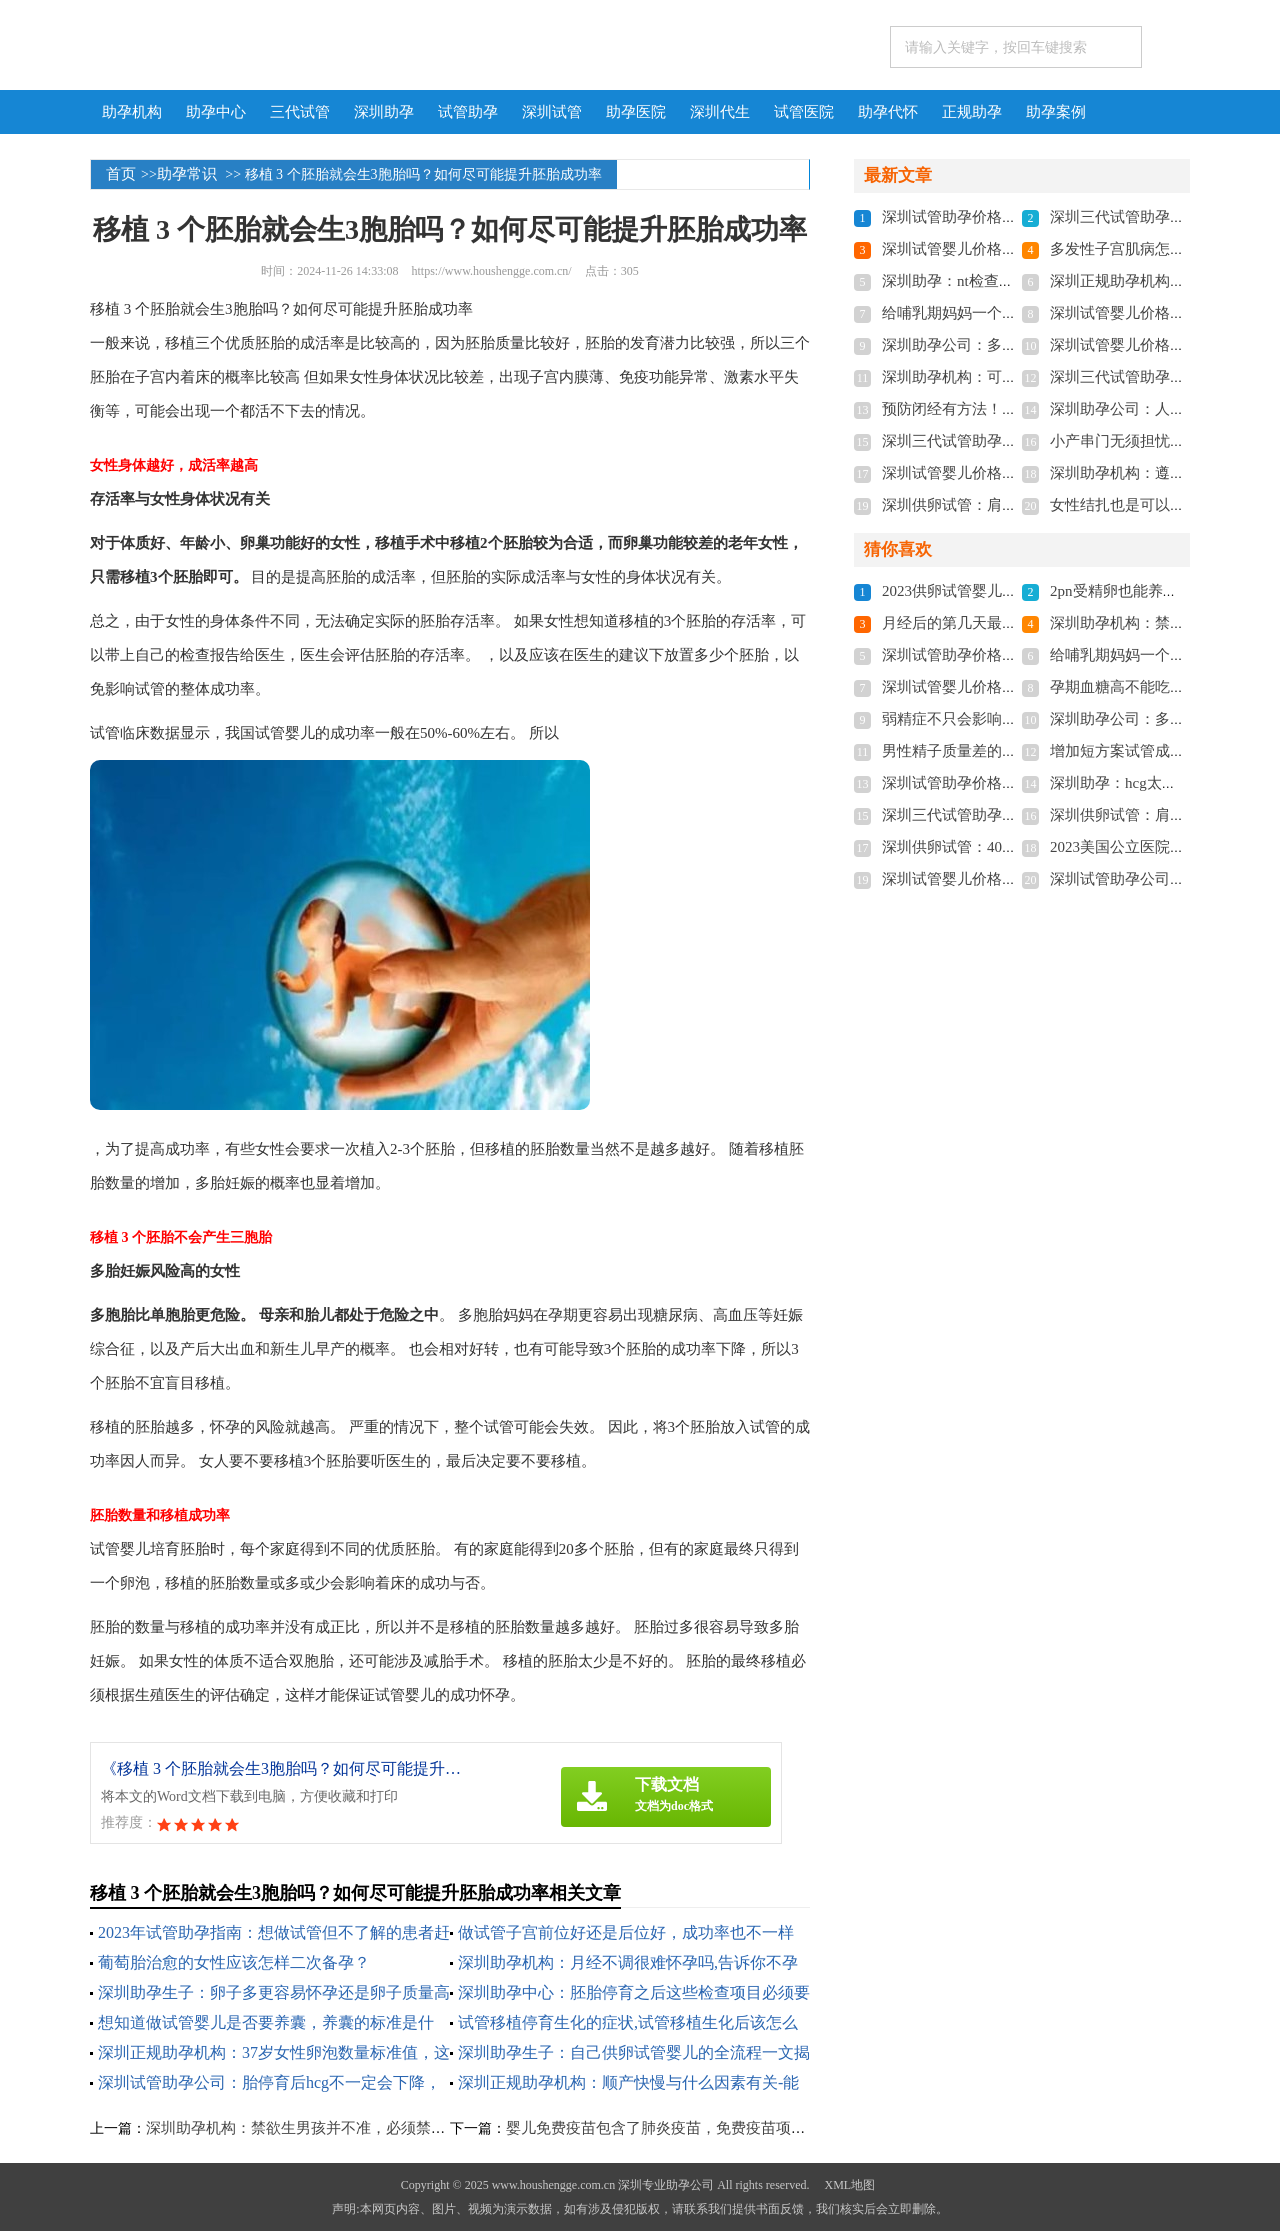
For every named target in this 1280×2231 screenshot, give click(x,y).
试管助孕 (468, 112)
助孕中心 (216, 112)
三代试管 (300, 112)
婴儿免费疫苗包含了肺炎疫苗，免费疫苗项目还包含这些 (693, 2128)
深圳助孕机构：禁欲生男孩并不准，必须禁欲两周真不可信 (341, 2128)
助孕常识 (187, 174)
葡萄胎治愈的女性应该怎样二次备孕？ (234, 1962)
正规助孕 (972, 112)
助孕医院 (636, 112)
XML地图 (849, 2185)
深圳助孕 (384, 112)
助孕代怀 (888, 112)
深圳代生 (720, 112)
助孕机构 (132, 112)
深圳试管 (552, 112)
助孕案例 (1056, 112)
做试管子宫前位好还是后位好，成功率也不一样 (626, 1932)
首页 (121, 174)
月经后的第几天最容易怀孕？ (979, 623)
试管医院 (804, 112)
